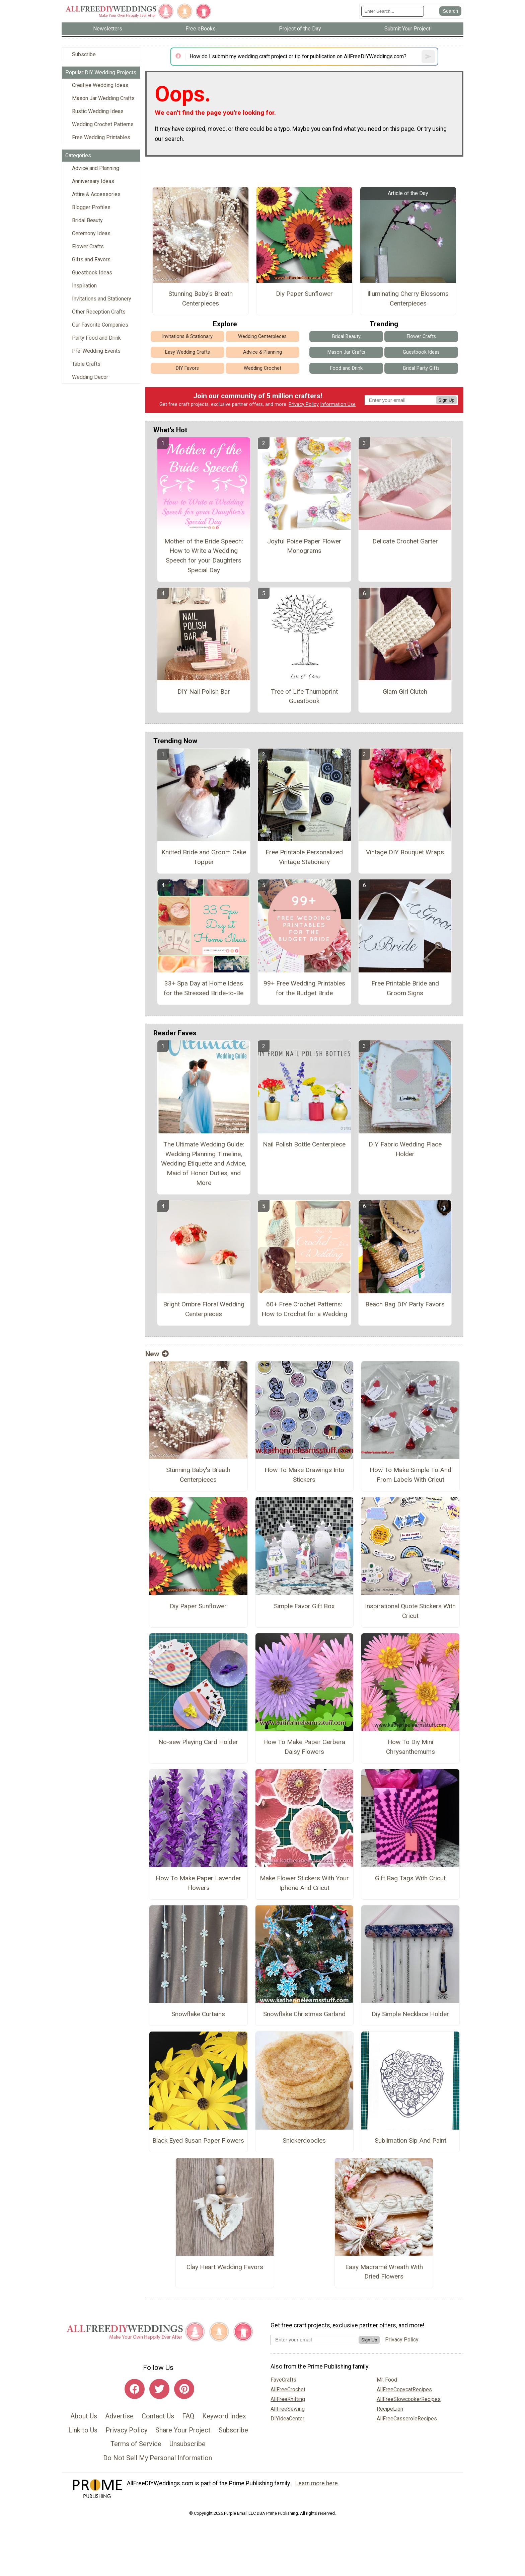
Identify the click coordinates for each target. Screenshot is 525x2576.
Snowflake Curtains (198, 2014)
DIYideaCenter (287, 2418)
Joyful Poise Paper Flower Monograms (304, 546)
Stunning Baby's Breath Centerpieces (200, 298)
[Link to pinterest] (184, 2389)
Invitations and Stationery (101, 298)
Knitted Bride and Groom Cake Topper (203, 857)
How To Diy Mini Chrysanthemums (410, 1746)
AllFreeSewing (288, 2409)
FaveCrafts (283, 2380)
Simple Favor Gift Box (304, 1606)
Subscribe (84, 54)
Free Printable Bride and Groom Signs (405, 988)
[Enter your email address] (314, 2339)
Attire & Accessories (96, 194)
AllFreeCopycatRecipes (404, 2389)
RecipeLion (390, 2409)
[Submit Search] (450, 11)
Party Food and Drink (96, 338)
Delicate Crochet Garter (405, 541)
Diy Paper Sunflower (304, 293)
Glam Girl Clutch (405, 691)
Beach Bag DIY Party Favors (405, 1304)
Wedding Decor (90, 377)
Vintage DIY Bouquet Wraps (405, 852)
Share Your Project (183, 2430)
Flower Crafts (88, 246)
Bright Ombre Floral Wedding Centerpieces (203, 1309)
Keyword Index (224, 2416)
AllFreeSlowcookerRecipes (409, 2399)
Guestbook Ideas (92, 272)
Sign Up (446, 400)
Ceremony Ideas (91, 233)
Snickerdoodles (304, 2140)
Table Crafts (86, 364)
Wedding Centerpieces (262, 336)
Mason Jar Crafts (346, 352)
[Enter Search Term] (392, 11)
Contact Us (158, 2416)
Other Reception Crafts (99, 312)
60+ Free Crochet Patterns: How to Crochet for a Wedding (304, 1309)
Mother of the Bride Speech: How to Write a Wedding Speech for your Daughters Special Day (203, 555)
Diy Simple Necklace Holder (410, 2014)
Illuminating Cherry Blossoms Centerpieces (408, 298)
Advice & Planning (262, 352)
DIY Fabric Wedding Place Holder (405, 1149)
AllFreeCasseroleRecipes (407, 2418)
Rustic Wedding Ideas (98, 111)
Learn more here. (317, 2483)
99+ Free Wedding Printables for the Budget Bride (304, 988)
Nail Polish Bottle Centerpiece (304, 1144)
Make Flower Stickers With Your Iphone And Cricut (304, 1883)
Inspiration (84, 285)
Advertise (119, 2416)
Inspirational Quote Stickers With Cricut (410, 1611)
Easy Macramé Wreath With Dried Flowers (384, 2272)
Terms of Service (135, 2444)
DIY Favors (187, 368)
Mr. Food (387, 2380)
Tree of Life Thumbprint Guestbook (304, 696)
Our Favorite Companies (100, 325)
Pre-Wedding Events (96, 351)
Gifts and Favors (91, 259)
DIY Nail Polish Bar (203, 691)
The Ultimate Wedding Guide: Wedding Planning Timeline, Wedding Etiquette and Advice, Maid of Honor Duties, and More (203, 1163)
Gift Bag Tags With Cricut (410, 1878)
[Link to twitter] (159, 2389)
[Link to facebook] (135, 2389)
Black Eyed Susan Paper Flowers (198, 2140)
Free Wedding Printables (101, 137)
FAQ (188, 2416)
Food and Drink (346, 368)
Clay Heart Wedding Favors (224, 2267)
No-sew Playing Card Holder (198, 1742)
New (157, 1354)
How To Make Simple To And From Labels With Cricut (410, 1474)
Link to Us (82, 2430)
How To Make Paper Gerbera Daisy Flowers (304, 1746)
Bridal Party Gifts (421, 368)
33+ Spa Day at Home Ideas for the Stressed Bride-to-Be (203, 988)
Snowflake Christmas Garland (304, 2014)
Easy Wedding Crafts (187, 352)
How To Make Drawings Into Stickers (304, 1474)
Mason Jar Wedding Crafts (103, 98)
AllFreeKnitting (288, 2399)
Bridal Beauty (87, 220)
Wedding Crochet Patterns (103, 124)
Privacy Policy (304, 404)
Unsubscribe (187, 2444)
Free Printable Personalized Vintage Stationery (304, 857)
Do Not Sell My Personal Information (157, 2458)
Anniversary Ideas (93, 181)
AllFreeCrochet (288, 2389)
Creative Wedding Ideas (100, 85)
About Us (83, 2416)
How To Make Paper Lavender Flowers (198, 1883)
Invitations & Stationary (187, 336)
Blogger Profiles (91, 207)
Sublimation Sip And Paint (410, 2140)
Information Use (338, 404)
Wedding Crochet (262, 368)
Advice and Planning (95, 168)
